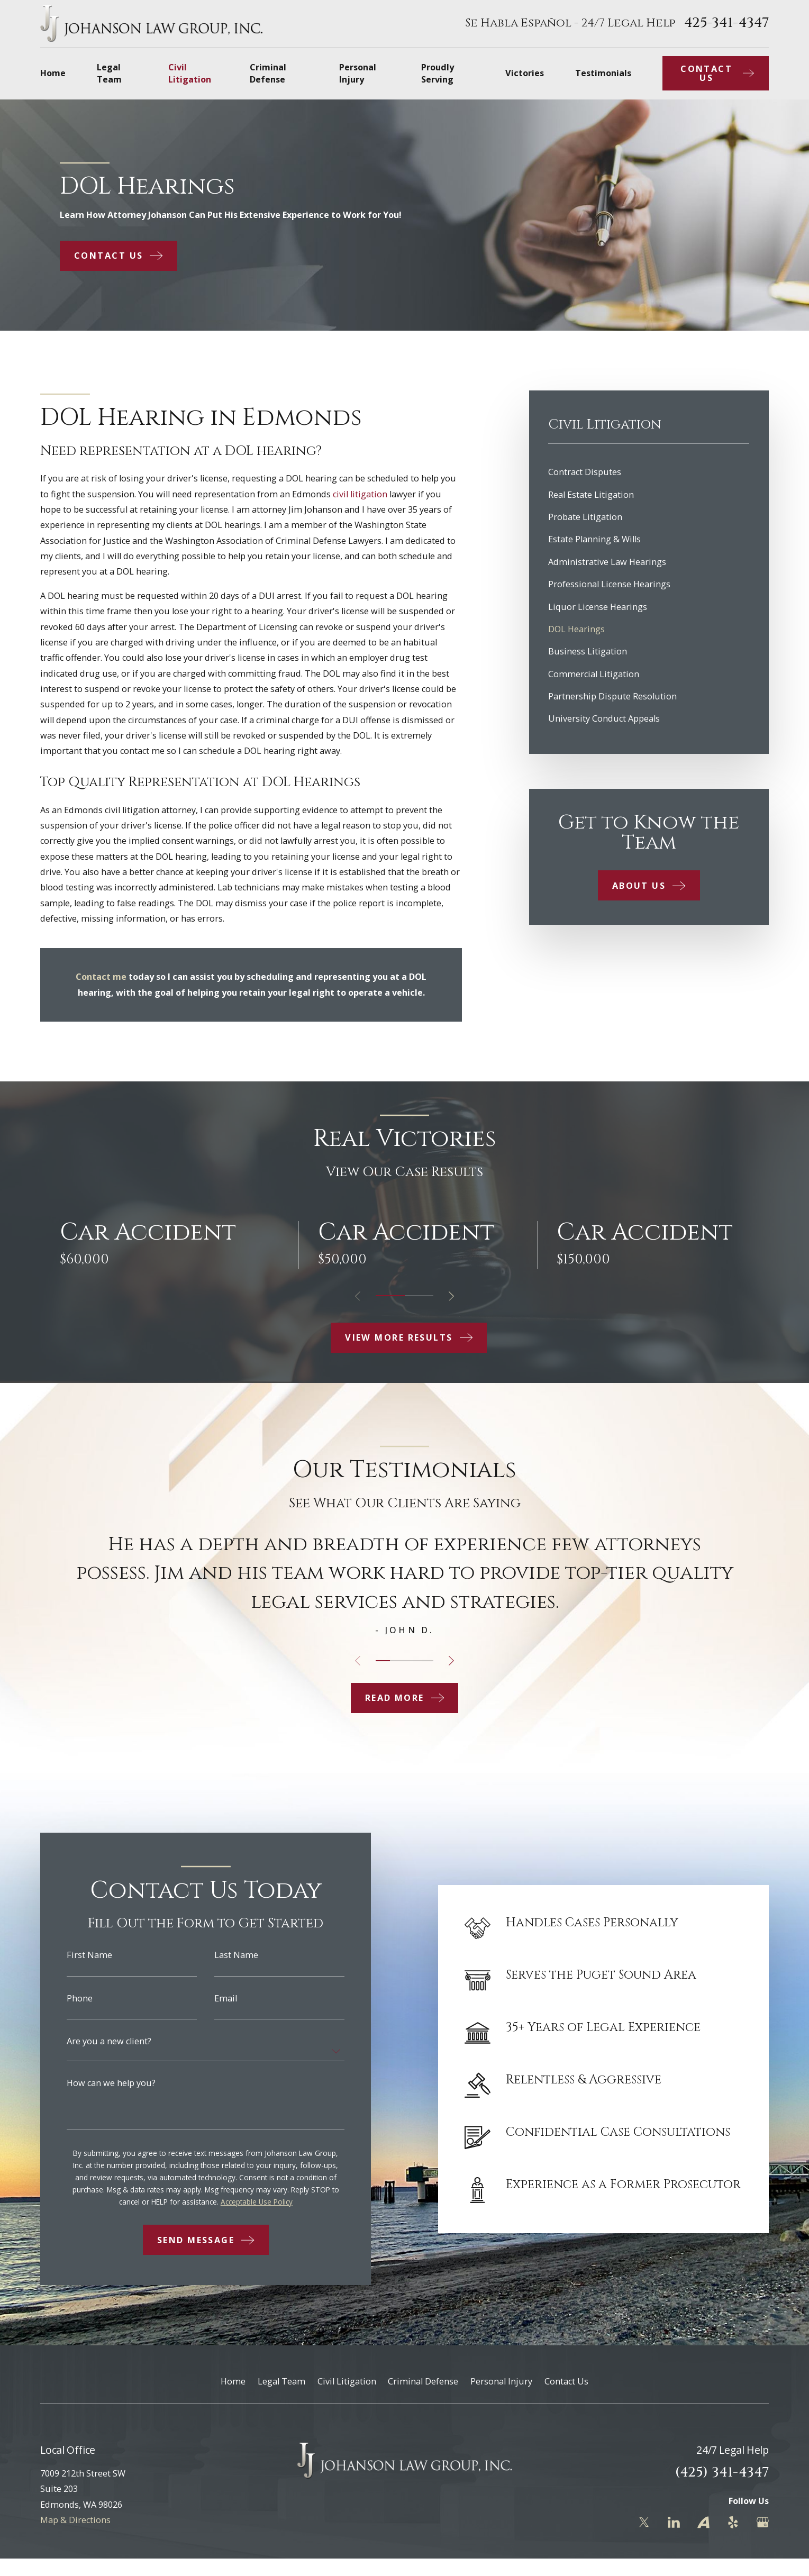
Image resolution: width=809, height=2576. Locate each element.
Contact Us (566, 2381)
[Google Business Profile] (763, 2522)
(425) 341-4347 (722, 2472)
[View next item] (451, 1296)
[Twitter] (644, 2522)
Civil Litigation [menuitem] (189, 73)
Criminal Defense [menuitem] (268, 73)
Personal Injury (501, 2381)
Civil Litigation (346, 2381)
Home (233, 2381)
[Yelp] (733, 2522)
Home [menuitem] (53, 73)
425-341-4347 (726, 23)
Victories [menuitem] (524, 73)
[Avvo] (703, 2522)
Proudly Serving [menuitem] (437, 73)
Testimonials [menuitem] (603, 73)
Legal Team (281, 2381)
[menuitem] (648, 472)
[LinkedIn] (674, 2522)
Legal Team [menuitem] (109, 73)
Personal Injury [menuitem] (357, 73)
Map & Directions (75, 2520)
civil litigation (360, 494)
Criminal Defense (423, 2381)
